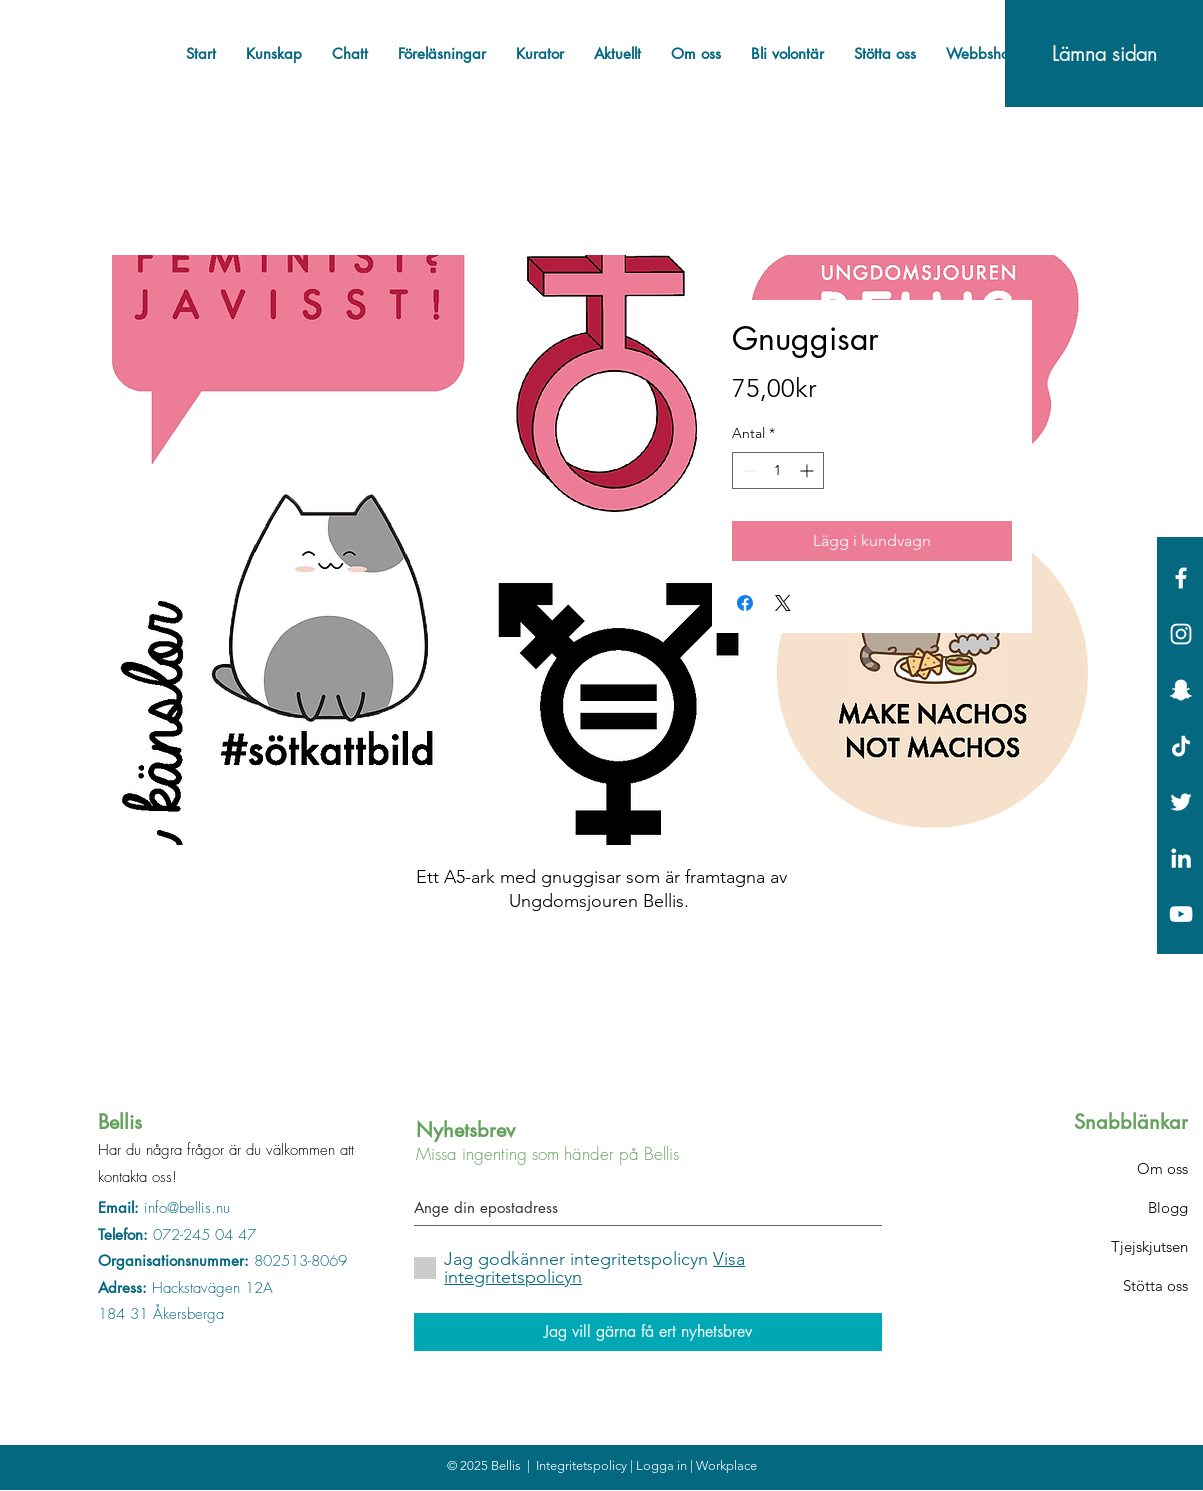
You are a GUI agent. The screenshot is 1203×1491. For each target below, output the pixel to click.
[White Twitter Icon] (1181, 802)
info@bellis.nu (187, 1208)
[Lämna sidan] (1104, 53)
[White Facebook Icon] (1181, 578)
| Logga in (660, 1465)
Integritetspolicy (583, 1465)
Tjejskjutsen (1149, 1246)
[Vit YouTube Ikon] (1181, 914)
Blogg (1168, 1207)
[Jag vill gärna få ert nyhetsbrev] (648, 1332)
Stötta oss (1155, 1285)
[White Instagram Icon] (1181, 634)
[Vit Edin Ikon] (1181, 858)
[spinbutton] (778, 470)
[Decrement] (747, 470)
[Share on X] (783, 603)
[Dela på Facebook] (745, 603)
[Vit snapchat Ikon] (1181, 690)
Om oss (1162, 1168)
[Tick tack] (1181, 746)
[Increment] (808, 470)
